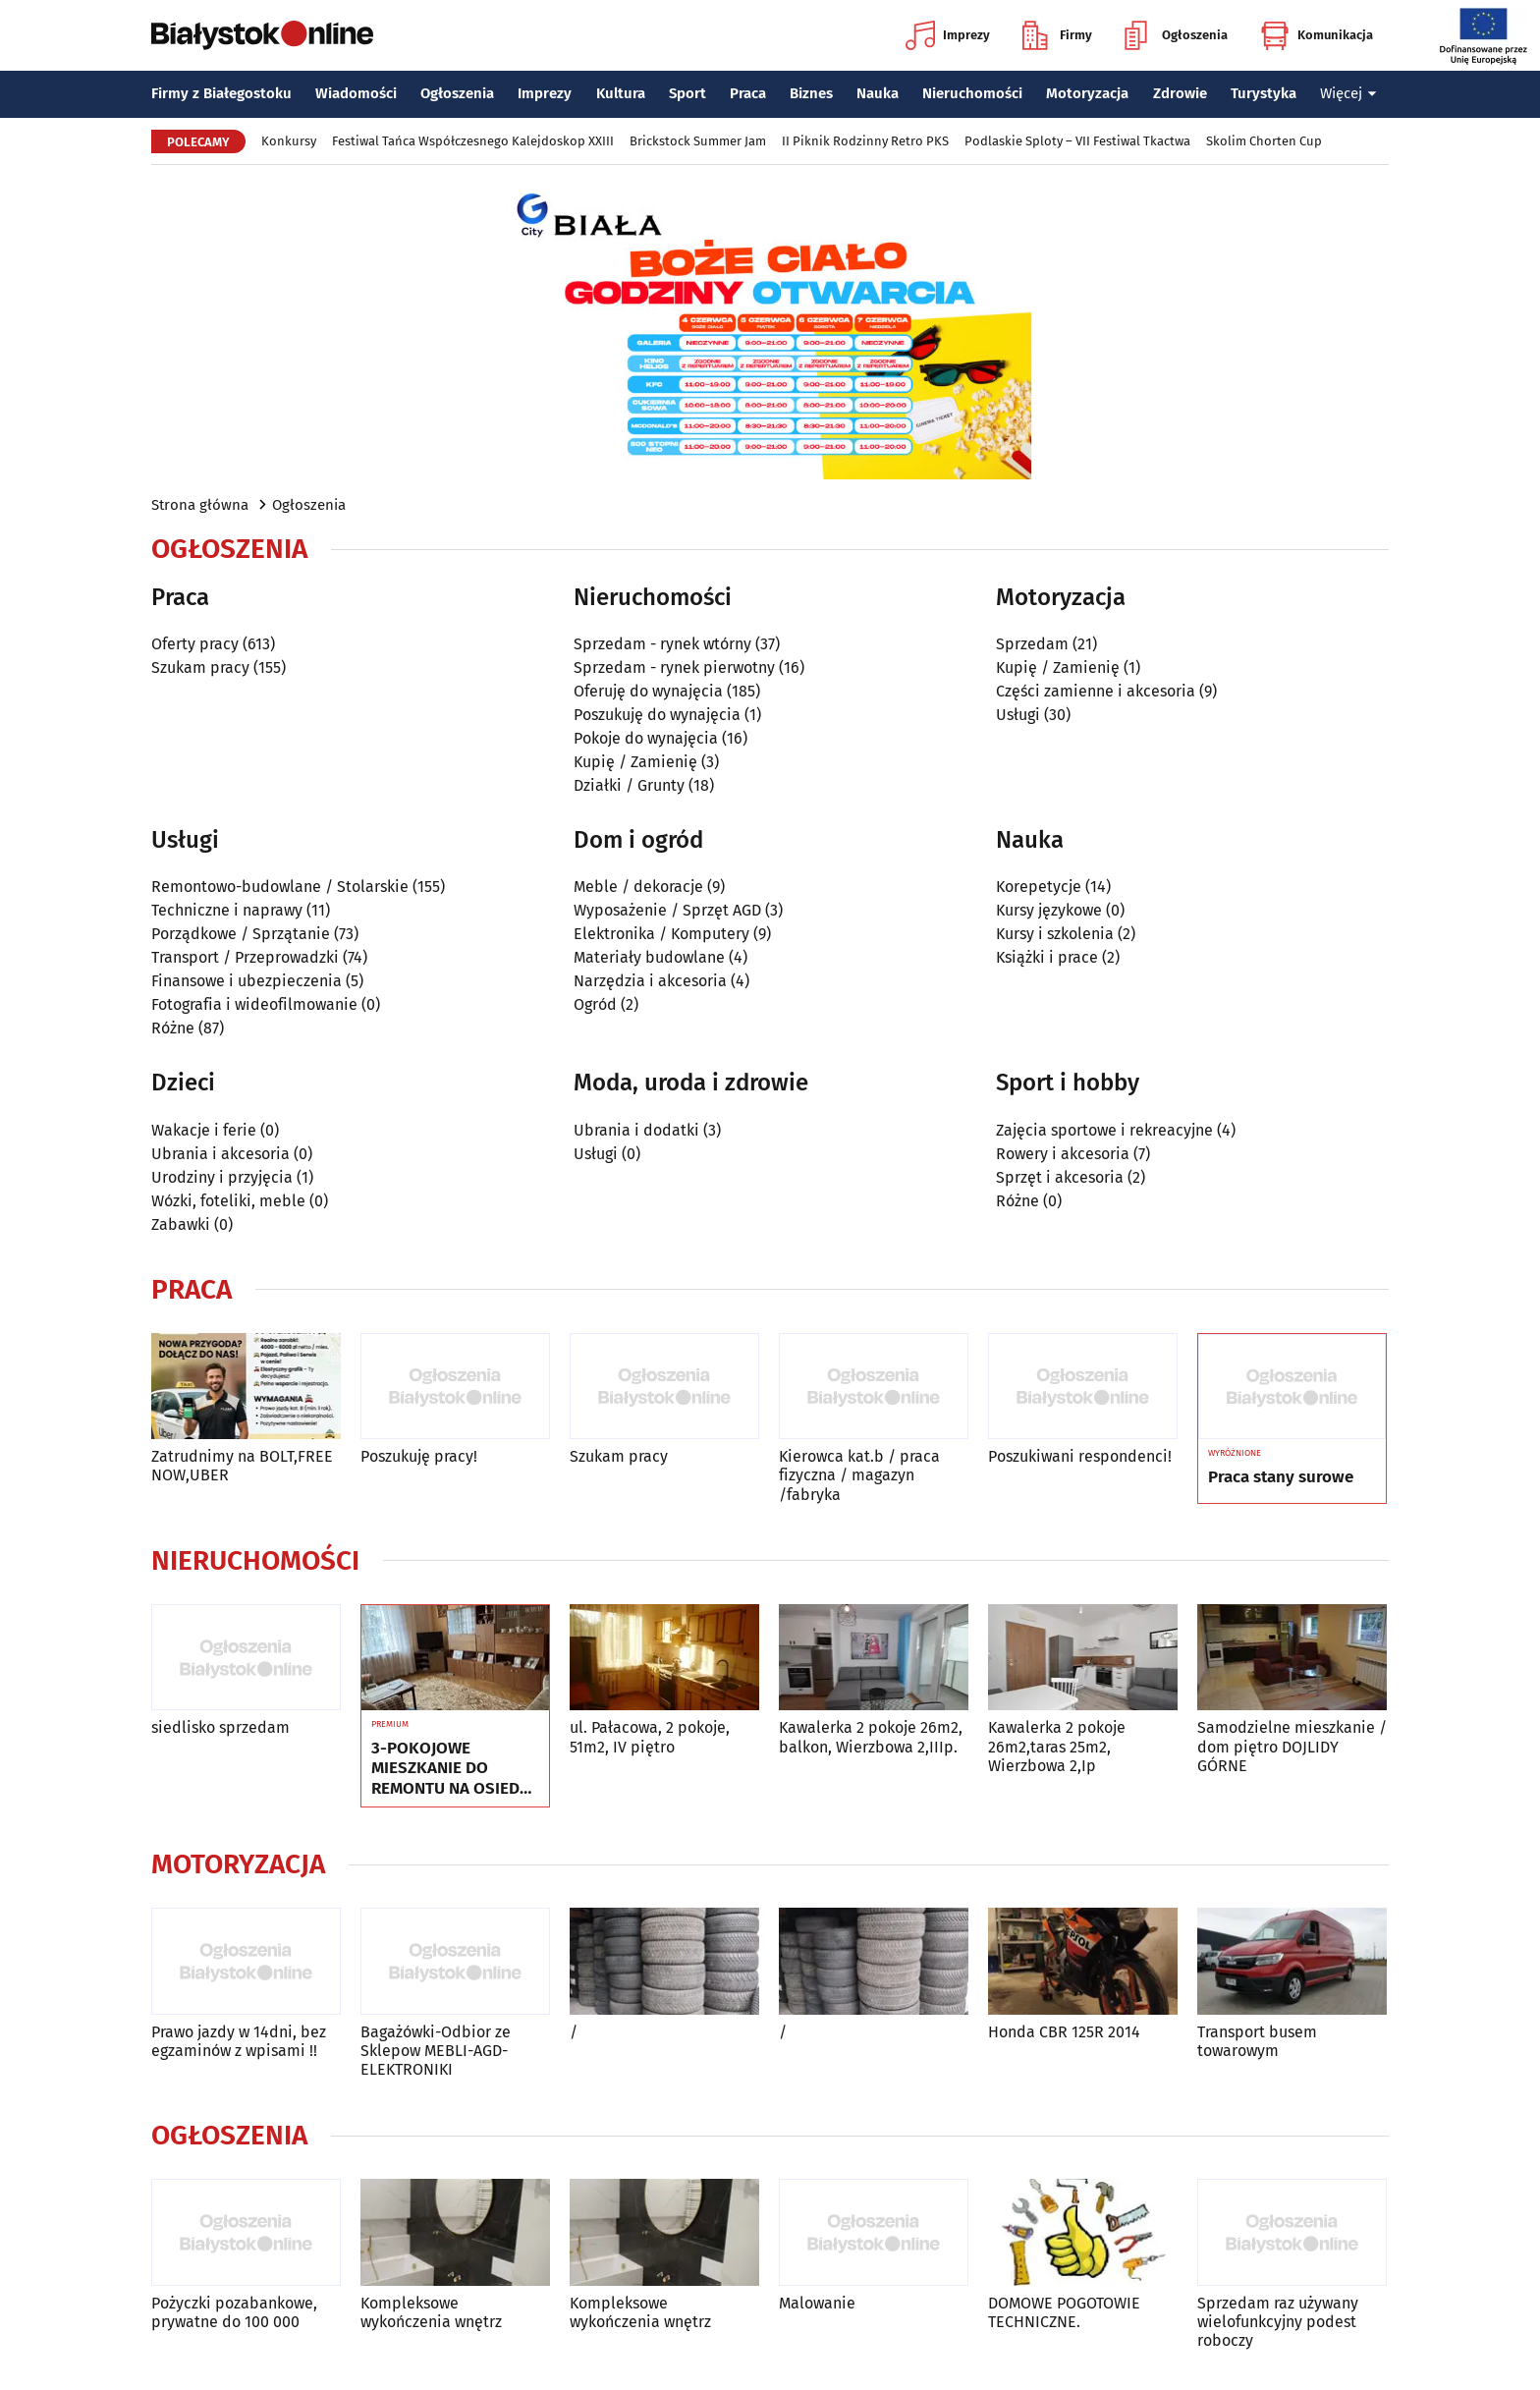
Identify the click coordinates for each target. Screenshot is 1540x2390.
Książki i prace (1047, 957)
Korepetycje (1038, 886)
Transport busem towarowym (1257, 2041)
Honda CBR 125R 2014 (1064, 2032)
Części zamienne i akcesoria (1095, 691)
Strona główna (199, 505)
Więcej (1348, 93)
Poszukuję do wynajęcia (657, 714)
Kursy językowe (1049, 910)
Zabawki (180, 1224)
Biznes (811, 93)
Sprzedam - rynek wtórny (662, 644)
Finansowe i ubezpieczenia (246, 981)
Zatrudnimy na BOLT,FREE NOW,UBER (242, 1465)
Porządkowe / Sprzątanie (240, 933)
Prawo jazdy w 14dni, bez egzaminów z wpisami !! (238, 2041)
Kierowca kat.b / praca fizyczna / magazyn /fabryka (859, 1475)
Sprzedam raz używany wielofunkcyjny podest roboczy (1277, 2322)
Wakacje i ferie (203, 1130)
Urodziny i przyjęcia (222, 1177)
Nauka (877, 93)
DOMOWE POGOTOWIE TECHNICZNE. (1064, 2312)
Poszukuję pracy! (418, 1456)
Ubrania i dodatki (636, 1130)
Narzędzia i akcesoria (650, 981)
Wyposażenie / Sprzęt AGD (667, 910)
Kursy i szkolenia (1055, 933)
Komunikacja (1316, 35)
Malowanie (817, 2303)
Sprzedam (1032, 644)
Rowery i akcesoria (1062, 1153)
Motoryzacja (1087, 93)
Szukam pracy (200, 667)
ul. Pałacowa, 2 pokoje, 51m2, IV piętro (650, 1736)
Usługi (1018, 714)
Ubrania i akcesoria (220, 1153)
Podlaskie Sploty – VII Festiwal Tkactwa (1077, 141)
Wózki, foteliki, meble (228, 1201)
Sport (687, 93)
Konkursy (288, 141)
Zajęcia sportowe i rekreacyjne (1104, 1130)
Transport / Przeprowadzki (245, 957)
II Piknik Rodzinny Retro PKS (865, 141)
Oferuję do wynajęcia (648, 691)
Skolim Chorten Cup (1264, 141)
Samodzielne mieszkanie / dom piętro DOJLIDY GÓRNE (1292, 1746)
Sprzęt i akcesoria (1060, 1177)
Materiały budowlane (649, 957)
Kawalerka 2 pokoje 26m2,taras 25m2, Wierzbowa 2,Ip (1057, 1746)
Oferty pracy (195, 644)
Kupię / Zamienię (635, 761)
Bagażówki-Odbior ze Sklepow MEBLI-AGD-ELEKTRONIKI (435, 2051)
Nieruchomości (972, 93)
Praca (748, 93)
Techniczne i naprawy (226, 910)
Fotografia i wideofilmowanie (254, 1004)
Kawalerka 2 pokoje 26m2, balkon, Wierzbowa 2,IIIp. (870, 1736)
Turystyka (1263, 93)
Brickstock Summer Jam (698, 141)
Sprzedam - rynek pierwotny (674, 667)
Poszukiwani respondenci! (1080, 1456)
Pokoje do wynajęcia (646, 738)
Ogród (595, 1004)
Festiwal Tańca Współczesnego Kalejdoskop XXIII (473, 141)
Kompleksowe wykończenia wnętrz (431, 2312)
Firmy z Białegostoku (221, 93)
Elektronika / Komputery (661, 933)
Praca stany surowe (1280, 1477)
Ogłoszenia (1176, 35)
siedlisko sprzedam (220, 1727)
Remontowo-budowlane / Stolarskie (280, 886)
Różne (172, 1028)
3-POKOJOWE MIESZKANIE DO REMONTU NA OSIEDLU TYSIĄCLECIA (455, 1769)
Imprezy (948, 35)
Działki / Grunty (629, 785)
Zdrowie (1180, 93)
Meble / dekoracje (638, 886)
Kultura (620, 93)
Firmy (1057, 35)
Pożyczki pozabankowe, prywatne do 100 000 (234, 2312)
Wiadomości (356, 93)
